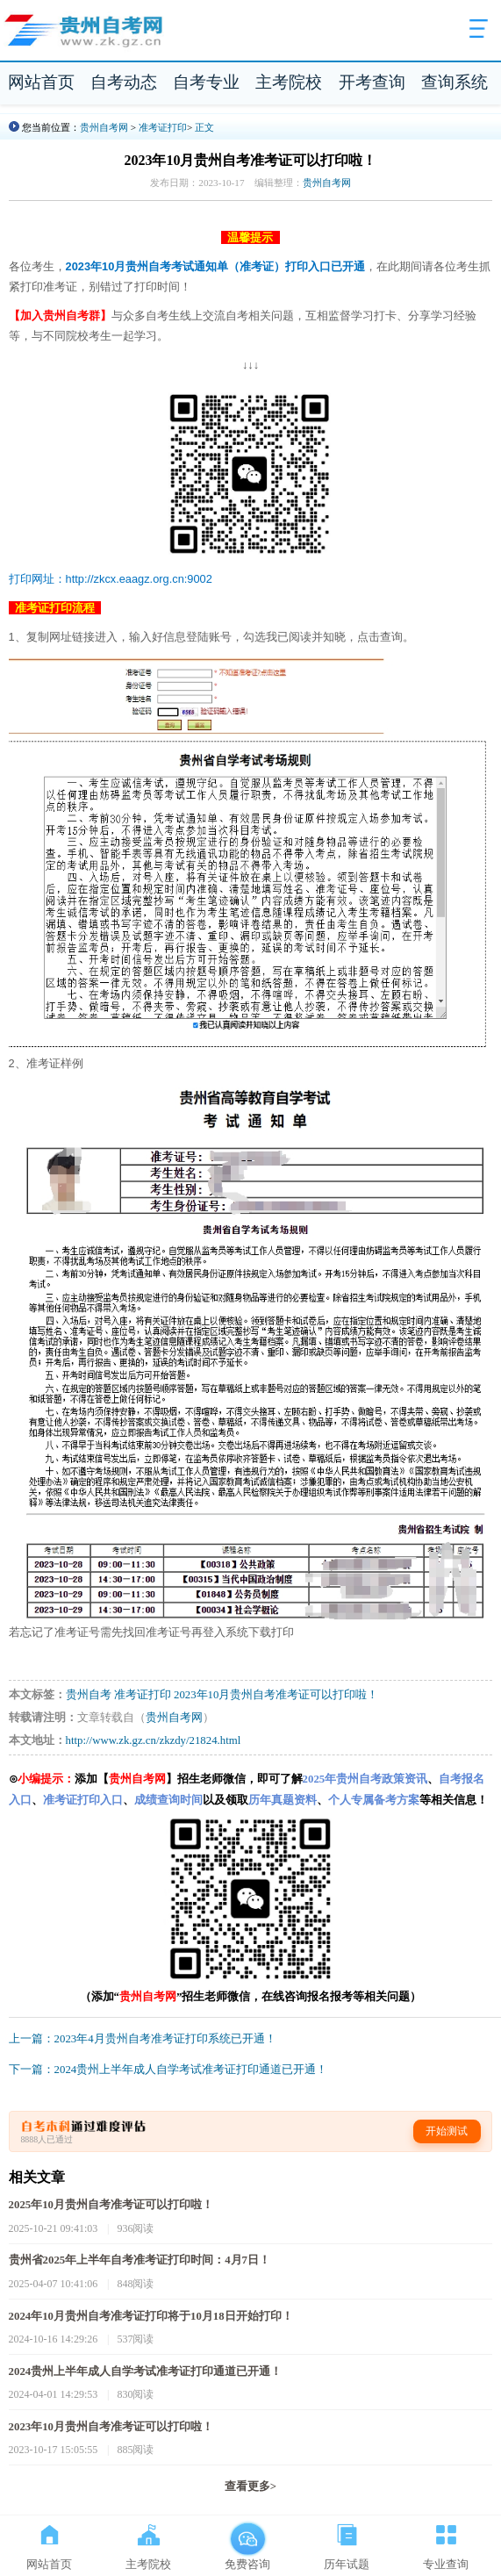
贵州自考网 (104, 127)
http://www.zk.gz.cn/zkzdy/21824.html (153, 1740)
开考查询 (372, 82)
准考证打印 (163, 127)
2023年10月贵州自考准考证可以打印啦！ (276, 1695)
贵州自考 (88, 1695)
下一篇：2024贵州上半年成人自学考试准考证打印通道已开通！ (168, 2069)
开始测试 (447, 2131)
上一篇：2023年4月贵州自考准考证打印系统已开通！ (142, 2039)
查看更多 (250, 2486)
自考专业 (206, 82)
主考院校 (288, 82)
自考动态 (123, 82)
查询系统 (454, 82)
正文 (204, 127)
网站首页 (41, 82)
